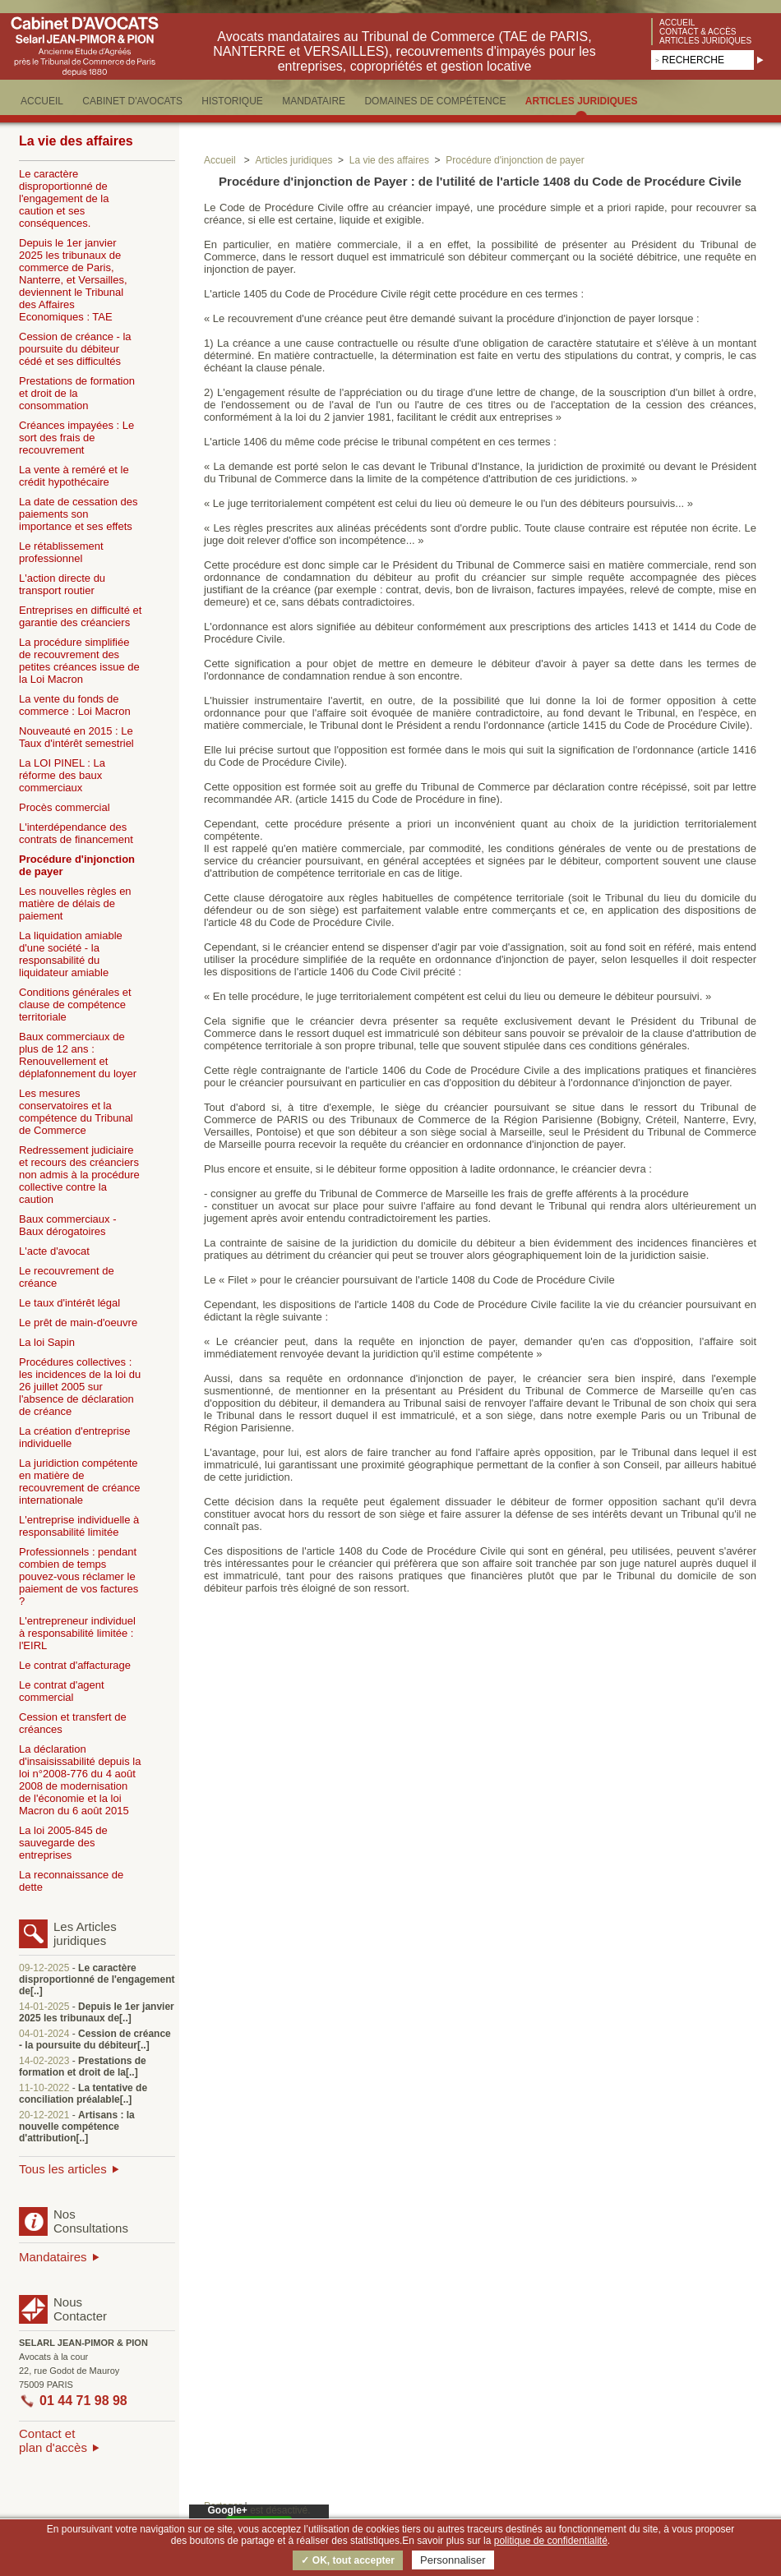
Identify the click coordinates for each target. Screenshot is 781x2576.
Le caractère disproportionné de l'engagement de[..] (97, 1979)
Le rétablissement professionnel (61, 552)
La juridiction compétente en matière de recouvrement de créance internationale (79, 1481)
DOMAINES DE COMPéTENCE (435, 101)
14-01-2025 (44, 2006)
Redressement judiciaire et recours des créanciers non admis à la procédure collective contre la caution (79, 1174)
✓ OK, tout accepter (347, 2560)
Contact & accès (698, 31)
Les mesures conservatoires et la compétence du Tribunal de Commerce (76, 1111)
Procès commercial (64, 807)
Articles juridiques (705, 40)
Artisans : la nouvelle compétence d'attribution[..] (77, 2126)
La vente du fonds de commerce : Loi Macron (75, 705)
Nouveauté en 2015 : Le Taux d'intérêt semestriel (76, 737)
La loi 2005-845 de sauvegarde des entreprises (63, 1842)
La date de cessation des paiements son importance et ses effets (78, 513)
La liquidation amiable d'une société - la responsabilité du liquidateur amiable (70, 954)
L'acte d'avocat (54, 1251)
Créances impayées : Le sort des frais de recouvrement (76, 437)
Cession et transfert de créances (73, 1723)
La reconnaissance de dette (71, 1881)
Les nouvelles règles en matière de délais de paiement (75, 903)
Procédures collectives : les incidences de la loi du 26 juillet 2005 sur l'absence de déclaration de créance (80, 1386)
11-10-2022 (44, 2088)
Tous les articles (63, 2169)
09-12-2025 (44, 1968)
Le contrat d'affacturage (75, 1665)
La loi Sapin (47, 1342)
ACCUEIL (42, 101)
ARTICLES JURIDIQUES (581, 101)
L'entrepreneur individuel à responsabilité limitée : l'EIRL (77, 1633)
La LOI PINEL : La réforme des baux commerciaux (62, 775)
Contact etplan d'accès (53, 2440)
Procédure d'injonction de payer (77, 865)
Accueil (677, 22)
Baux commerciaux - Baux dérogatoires (67, 1225)
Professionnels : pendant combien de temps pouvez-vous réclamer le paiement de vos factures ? (78, 1576)
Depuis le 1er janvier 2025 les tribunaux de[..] (96, 2012)
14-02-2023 (44, 2061)
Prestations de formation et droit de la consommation (77, 393)
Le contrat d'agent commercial (61, 1691)
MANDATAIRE (313, 101)
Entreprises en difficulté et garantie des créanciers (80, 616)
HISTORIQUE (231, 101)
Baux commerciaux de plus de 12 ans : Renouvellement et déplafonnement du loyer (77, 1055)
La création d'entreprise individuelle (74, 1437)
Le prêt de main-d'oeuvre (78, 1322)
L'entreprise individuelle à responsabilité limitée (79, 1526)
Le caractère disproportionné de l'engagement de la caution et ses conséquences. (64, 198)
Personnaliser (453, 2560)
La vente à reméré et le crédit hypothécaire (74, 475)
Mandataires (53, 2257)
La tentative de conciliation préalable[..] (83, 2093)
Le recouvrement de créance (66, 1277)
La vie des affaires (76, 141)
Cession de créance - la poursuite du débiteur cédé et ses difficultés (75, 348)
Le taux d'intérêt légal (69, 1303)
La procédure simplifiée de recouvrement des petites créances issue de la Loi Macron (79, 660)
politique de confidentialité (551, 2540)
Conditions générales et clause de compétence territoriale (75, 1004)
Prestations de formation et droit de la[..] (82, 2066)
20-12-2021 (44, 2115)
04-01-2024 (44, 2033)
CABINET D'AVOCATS (132, 101)
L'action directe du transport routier (62, 584)
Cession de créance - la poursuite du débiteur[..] (95, 2039)
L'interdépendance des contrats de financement (76, 833)
